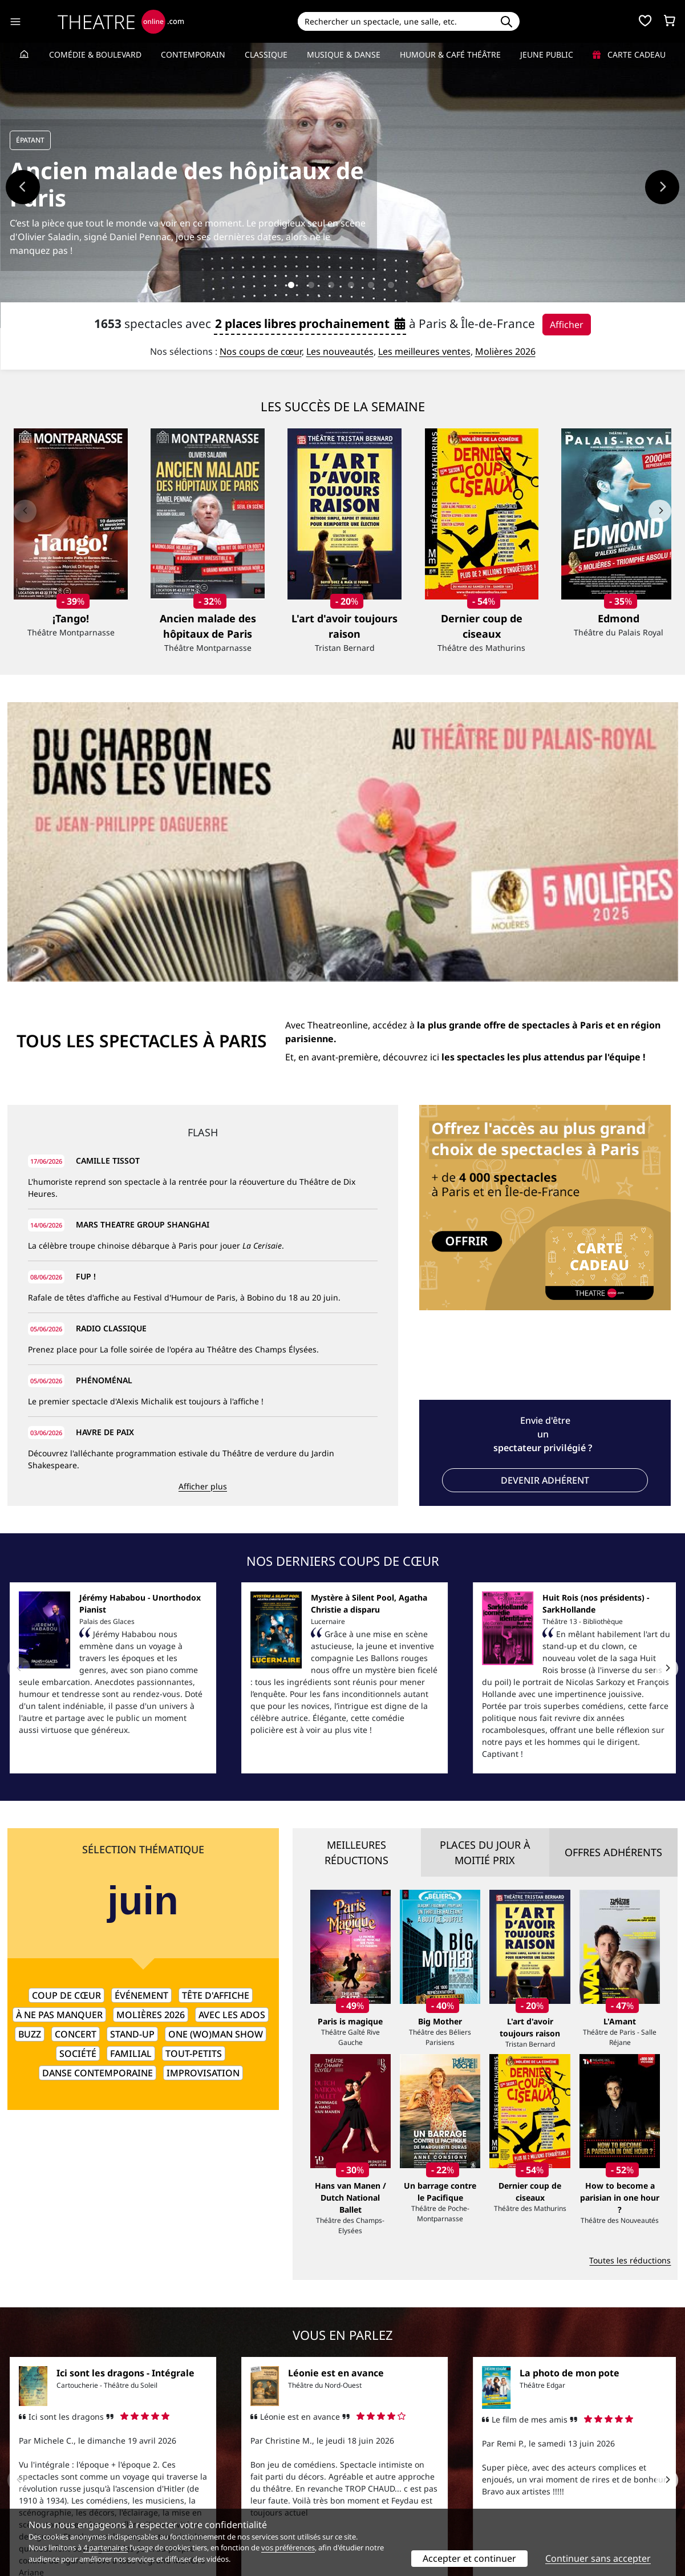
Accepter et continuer (469, 2558)
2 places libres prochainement (310, 323)
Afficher (566, 324)
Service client (204, 2469)
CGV (186, 2493)
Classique (266, 54)
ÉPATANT (30, 140)
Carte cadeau (629, 54)
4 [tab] (351, 285)
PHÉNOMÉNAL (104, 1112)
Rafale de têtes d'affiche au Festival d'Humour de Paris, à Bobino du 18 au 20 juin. (184, 1029)
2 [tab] (311, 285)
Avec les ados (231, 1747)
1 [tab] (291, 285)
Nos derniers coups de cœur (342, 1293)
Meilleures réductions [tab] (356, 1584)
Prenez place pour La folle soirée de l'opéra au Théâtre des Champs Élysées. (173, 1081)
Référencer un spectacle (396, 2469)
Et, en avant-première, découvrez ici (465, 789)
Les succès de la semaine (343, 406)
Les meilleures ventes (424, 351)
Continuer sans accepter (598, 2558)
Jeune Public (546, 54)
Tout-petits (193, 1786)
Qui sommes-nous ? (45, 2469)
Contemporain (193, 54)
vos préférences (288, 2547)
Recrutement (32, 2481)
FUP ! (86, 1008)
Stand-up (132, 1766)
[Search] (395, 21)
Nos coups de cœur (261, 351)
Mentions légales (40, 2493)
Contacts (23, 2505)
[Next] (659, 511)
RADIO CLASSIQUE (111, 1060)
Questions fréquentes (220, 2481)
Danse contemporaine (97, 1805)
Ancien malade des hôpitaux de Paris (187, 184)
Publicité (366, 2481)
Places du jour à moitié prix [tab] (485, 1584)
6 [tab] (391, 285)
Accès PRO (370, 2493)
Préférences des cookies (224, 2505)
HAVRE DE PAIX (105, 1164)
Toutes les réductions (630, 1992)
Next (662, 187)
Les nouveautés (340, 351)
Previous (23, 187)
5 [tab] (371, 285)
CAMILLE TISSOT (108, 893)
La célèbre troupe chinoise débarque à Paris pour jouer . (156, 978)
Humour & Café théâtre (450, 54)
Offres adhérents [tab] (613, 1584)
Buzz (29, 1766)
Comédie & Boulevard (95, 54)
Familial (131, 1786)
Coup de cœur (66, 1728)
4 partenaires (105, 2547)
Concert (75, 1766)
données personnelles (248, 2493)
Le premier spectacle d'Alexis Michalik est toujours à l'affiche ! (146, 1133)
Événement (141, 1728)
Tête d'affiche (215, 1728)
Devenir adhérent (545, 1212)
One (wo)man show (215, 1766)
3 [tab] (331, 285)
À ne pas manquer (59, 1747)
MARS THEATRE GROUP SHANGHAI (142, 956)
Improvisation (203, 1805)
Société (77, 1786)
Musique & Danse (343, 54)
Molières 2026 (505, 351)
